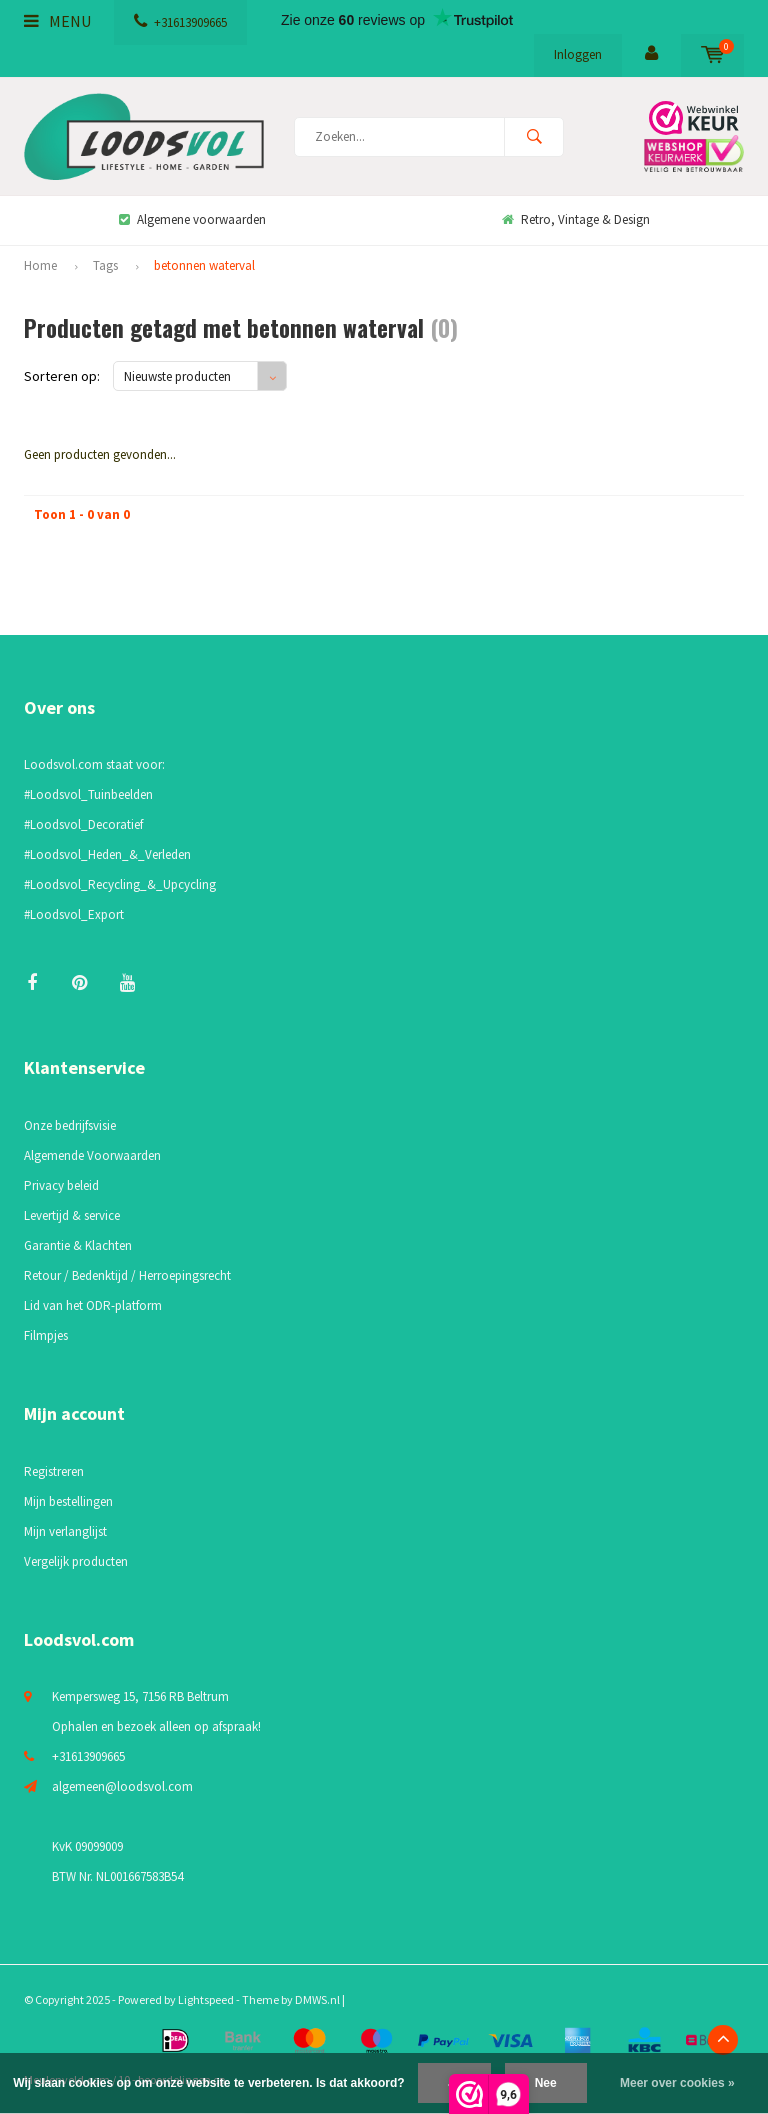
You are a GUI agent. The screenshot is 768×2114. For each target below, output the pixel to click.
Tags (105, 265)
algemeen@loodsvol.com (122, 1786)
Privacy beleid (61, 1185)
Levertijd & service (72, 1215)
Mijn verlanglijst (65, 1531)
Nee (546, 2083)
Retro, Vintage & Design (576, 219)
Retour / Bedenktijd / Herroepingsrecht (127, 1275)
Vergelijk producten (76, 1561)
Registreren (54, 1471)
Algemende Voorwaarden (92, 1155)
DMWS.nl (317, 1999)
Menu (57, 21)
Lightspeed (206, 1999)
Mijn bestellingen (68, 1501)
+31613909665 (180, 22)
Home (40, 265)
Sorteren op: (62, 376)
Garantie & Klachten (78, 1245)
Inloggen (578, 54)
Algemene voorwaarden (192, 219)
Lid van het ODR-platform (93, 1305)
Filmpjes (46, 1335)
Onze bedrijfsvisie (70, 1125)
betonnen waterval (204, 265)
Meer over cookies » (677, 2083)
